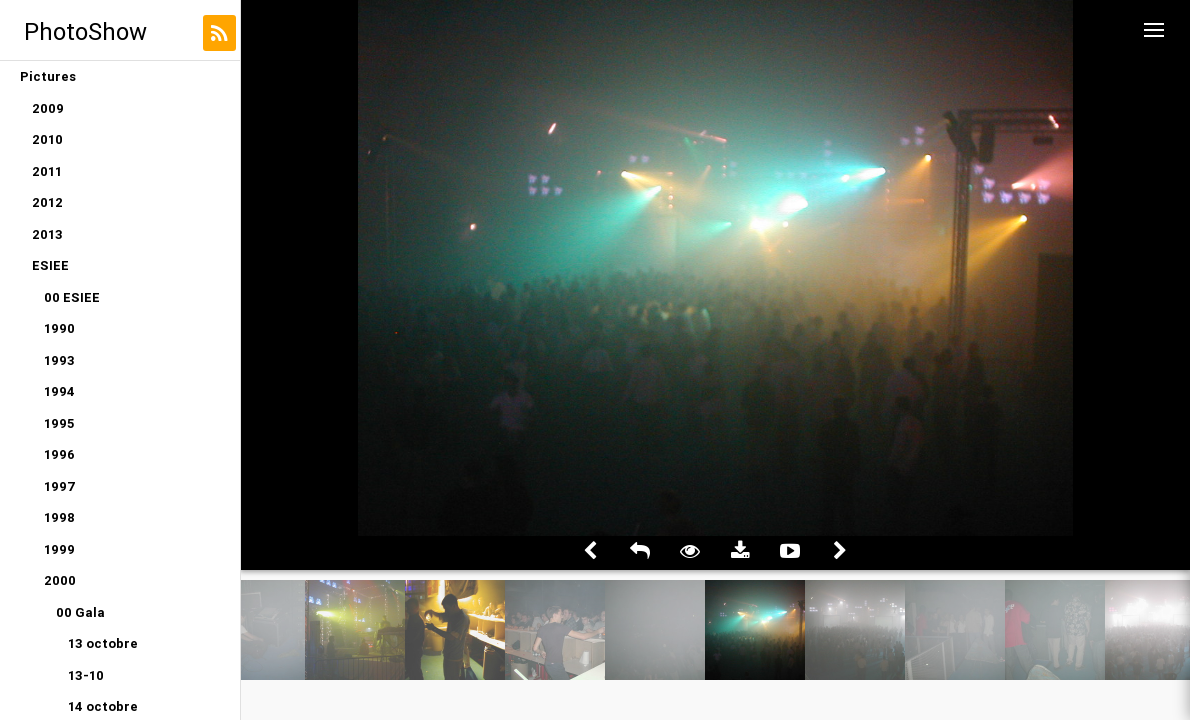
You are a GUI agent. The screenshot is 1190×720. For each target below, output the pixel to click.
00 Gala (80, 612)
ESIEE (50, 265)
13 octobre (103, 643)
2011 (47, 171)
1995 (59, 423)
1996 (59, 454)
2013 (47, 234)
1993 (59, 360)
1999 (59, 549)
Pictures (48, 76)
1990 (59, 328)
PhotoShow (85, 31)
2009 (48, 108)
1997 (60, 486)
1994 (59, 391)
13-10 (86, 675)
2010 (47, 139)
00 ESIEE (72, 297)
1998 (59, 517)
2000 (60, 580)
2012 (47, 202)
